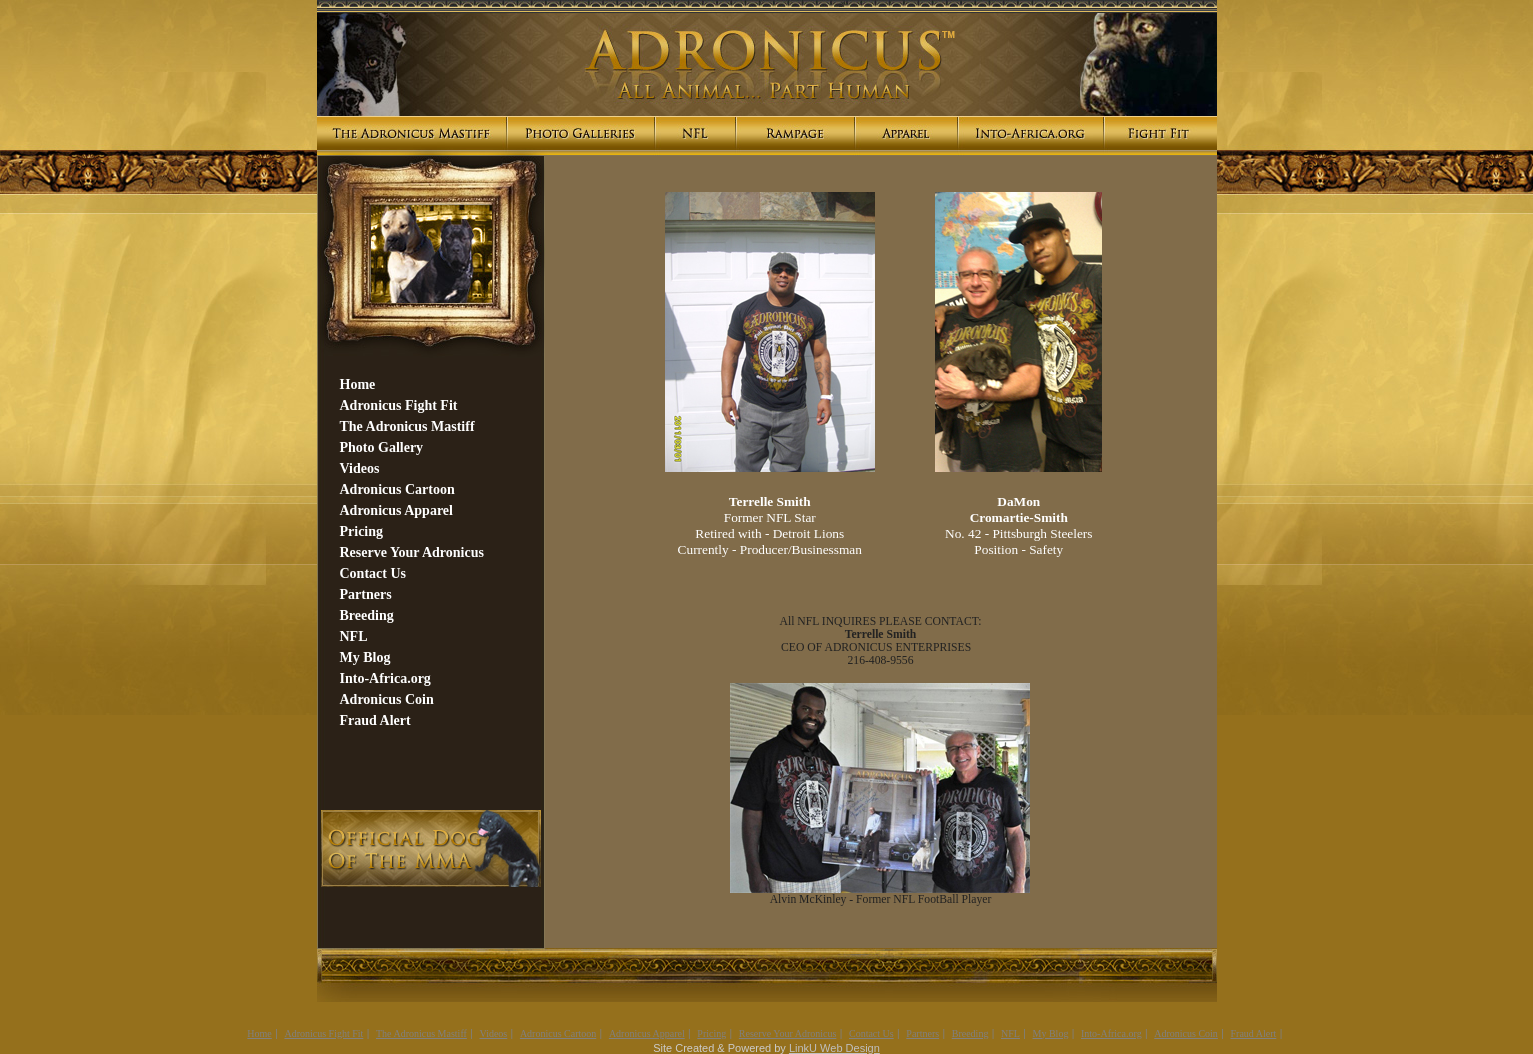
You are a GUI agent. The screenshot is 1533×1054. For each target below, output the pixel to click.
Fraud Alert (1254, 1033)
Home (259, 1033)
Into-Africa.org (1111, 1033)
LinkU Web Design (834, 1048)
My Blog (1051, 1033)
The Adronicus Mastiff (421, 1033)
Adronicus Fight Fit (323, 1033)
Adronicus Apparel (647, 1033)
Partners (922, 1033)
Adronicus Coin (1186, 1033)
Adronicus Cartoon (558, 1033)
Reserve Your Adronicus (788, 1033)
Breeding (970, 1033)
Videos (494, 1033)
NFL (1010, 1033)
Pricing (711, 1033)
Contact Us (871, 1033)
